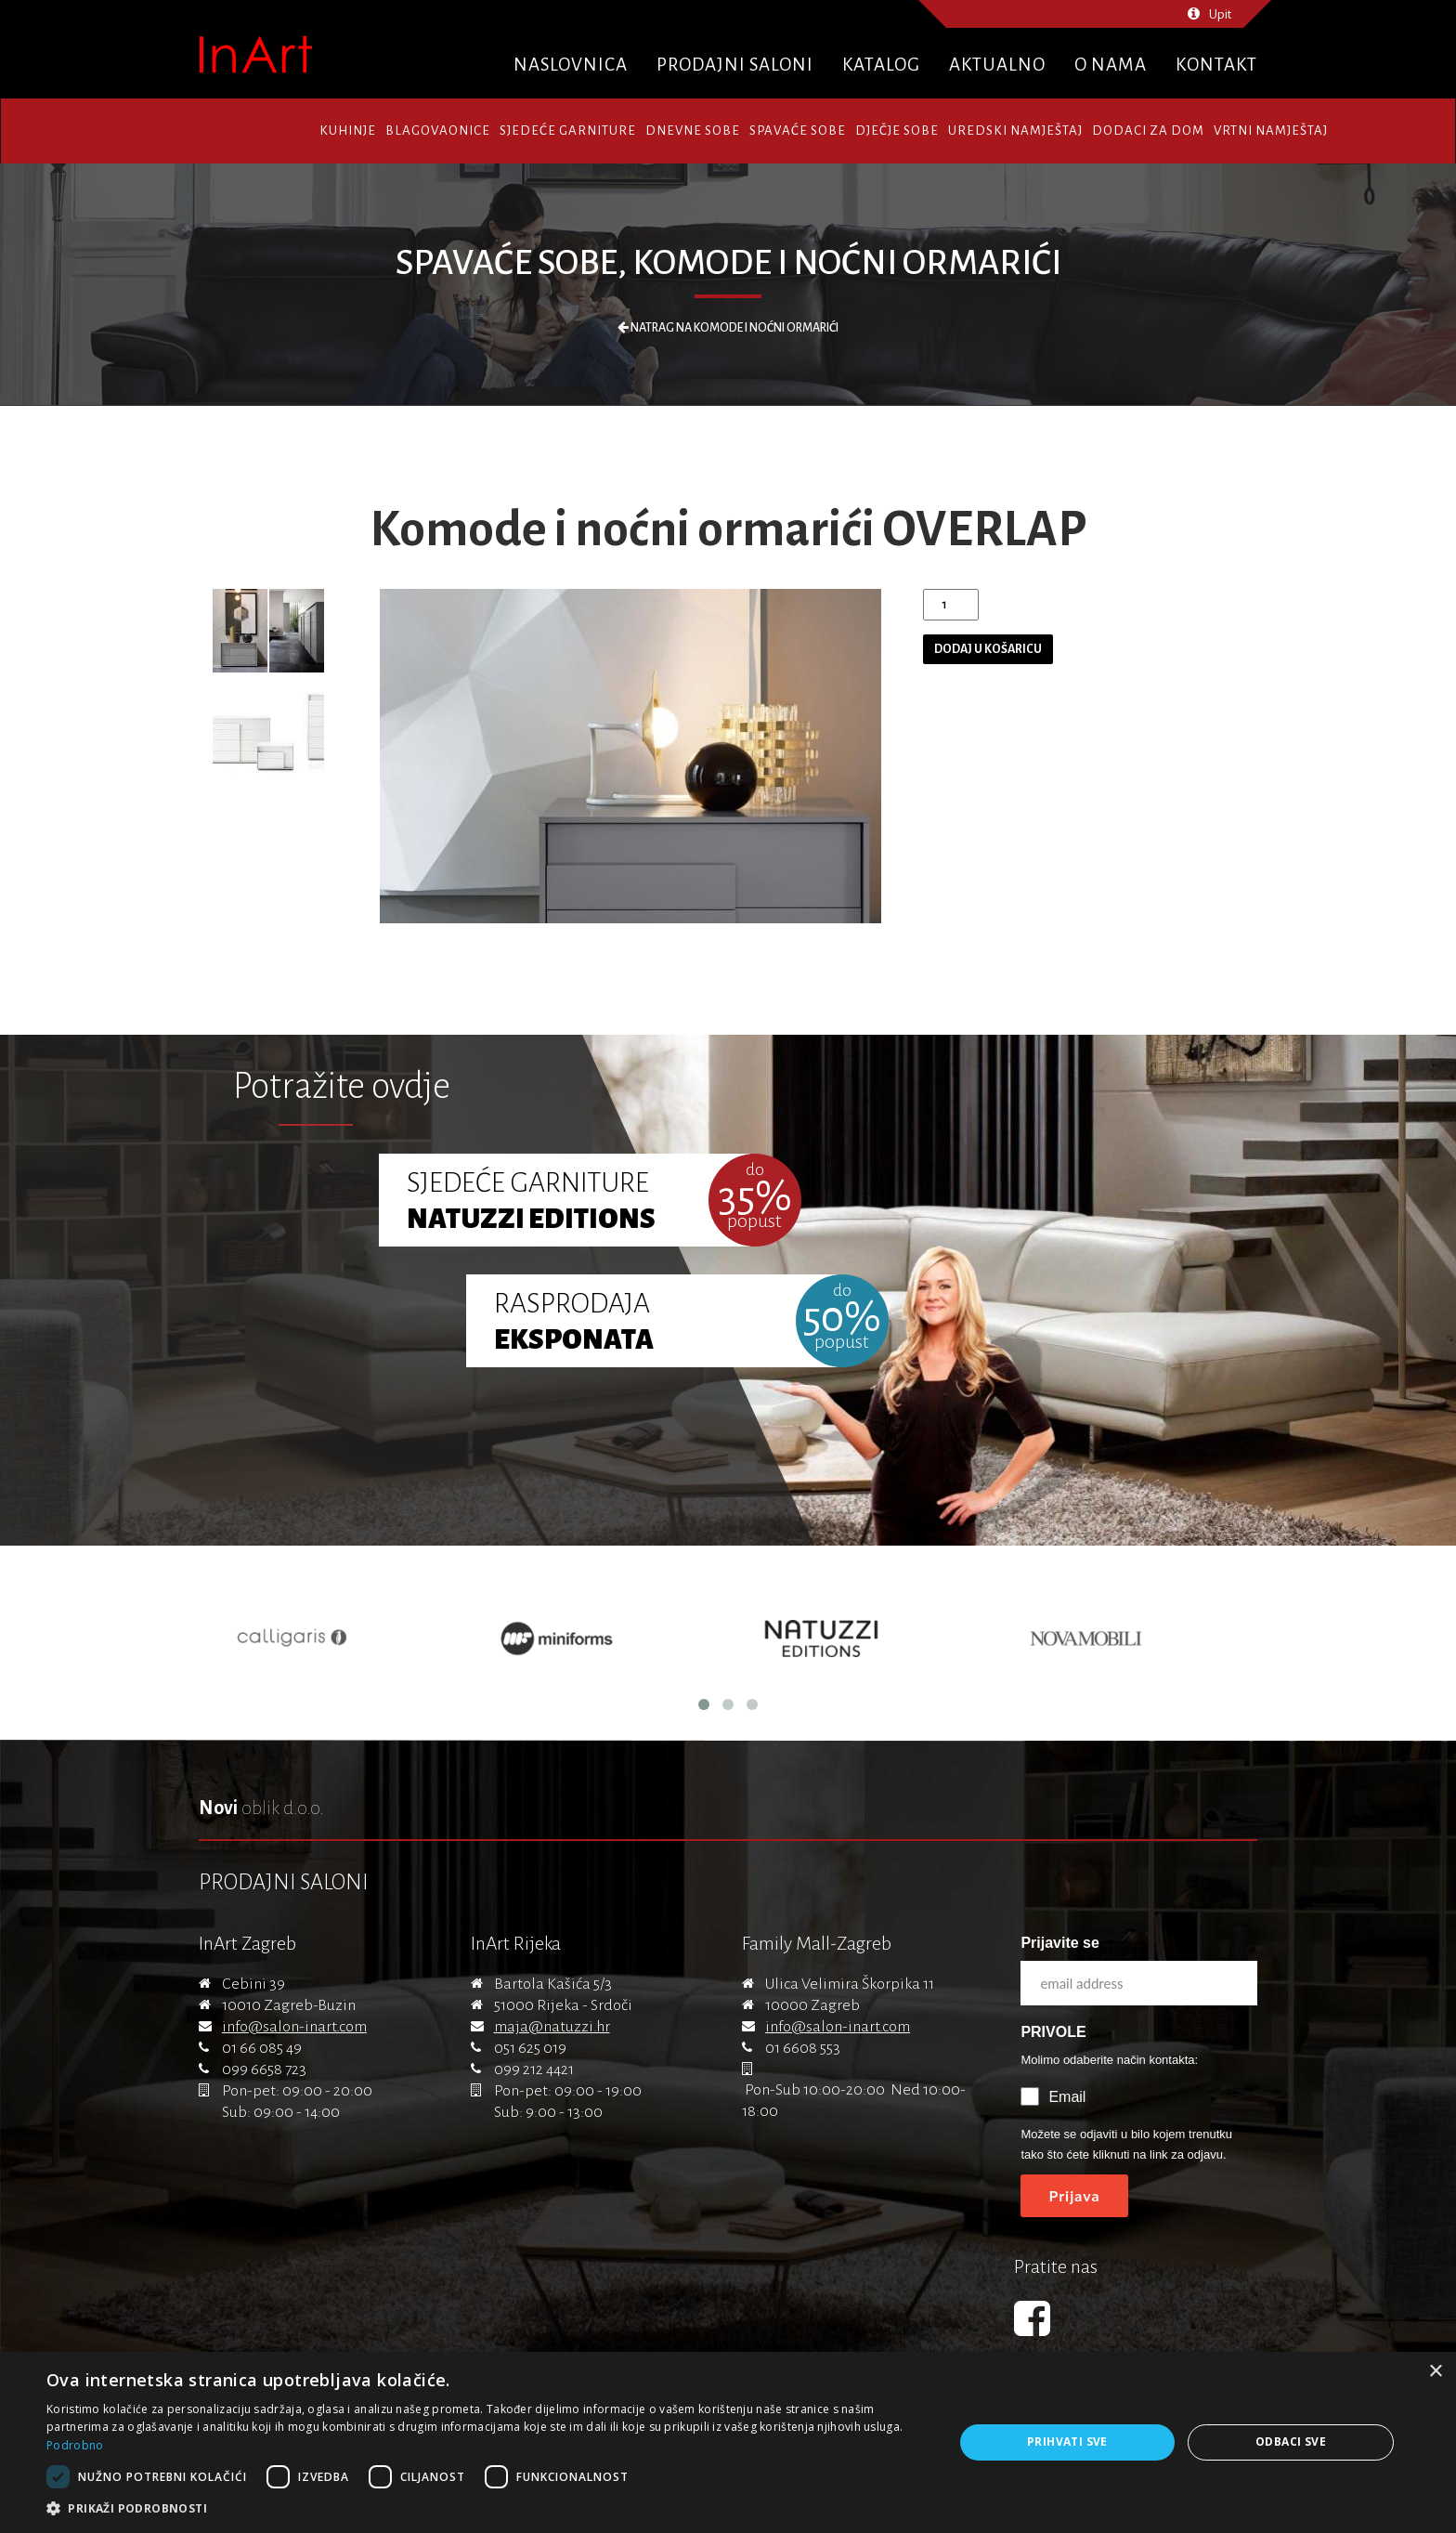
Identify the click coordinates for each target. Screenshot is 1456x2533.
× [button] (1435, 2372)
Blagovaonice (437, 130)
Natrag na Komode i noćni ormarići (728, 327)
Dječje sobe (897, 130)
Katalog (881, 64)
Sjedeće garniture (568, 130)
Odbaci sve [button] (1290, 2441)
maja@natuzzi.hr (552, 2026)
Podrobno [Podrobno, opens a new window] (74, 2445)
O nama (1110, 64)
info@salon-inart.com (294, 2026)
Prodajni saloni (734, 64)
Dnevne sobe (692, 130)
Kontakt (1216, 64)
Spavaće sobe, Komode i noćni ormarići (728, 262)
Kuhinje (347, 130)
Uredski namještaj (1015, 130)
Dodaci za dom (1148, 130)
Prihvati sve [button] (1067, 2441)
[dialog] (728, 2442)
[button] (486, 2509)
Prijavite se (1059, 1943)
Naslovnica (571, 64)
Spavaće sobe (797, 130)
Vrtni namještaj (1271, 130)
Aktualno (997, 64)
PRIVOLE (1053, 2032)
